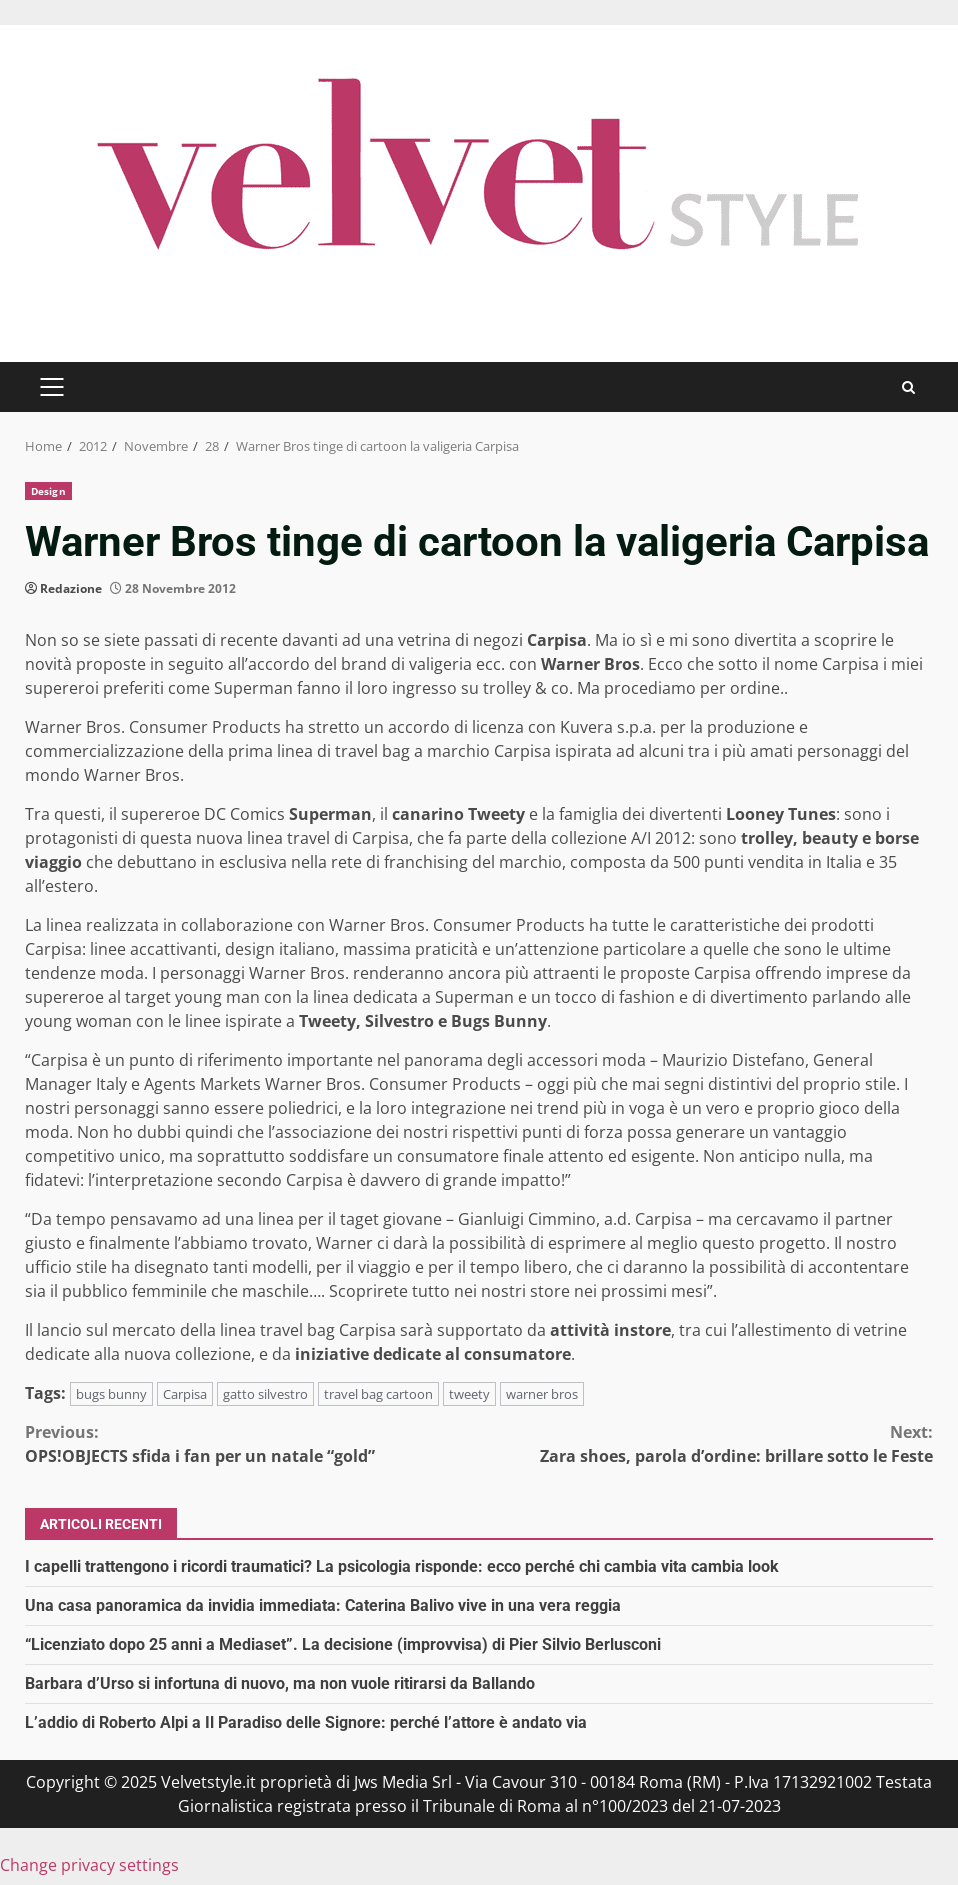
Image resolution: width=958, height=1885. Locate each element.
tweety (469, 1394)
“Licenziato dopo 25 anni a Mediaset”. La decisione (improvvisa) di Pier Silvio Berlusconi (343, 1644)
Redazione (71, 588)
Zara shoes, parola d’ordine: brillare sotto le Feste (706, 1443)
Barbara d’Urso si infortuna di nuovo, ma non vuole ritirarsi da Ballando (280, 1683)
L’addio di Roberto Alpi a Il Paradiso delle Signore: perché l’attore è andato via (306, 1722)
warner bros (542, 1394)
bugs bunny (111, 1394)
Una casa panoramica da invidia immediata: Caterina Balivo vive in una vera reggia (323, 1605)
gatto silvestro (265, 1394)
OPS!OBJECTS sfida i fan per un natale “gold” (252, 1443)
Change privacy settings (89, 1865)
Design (48, 491)
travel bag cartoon (378, 1394)
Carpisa (185, 1394)
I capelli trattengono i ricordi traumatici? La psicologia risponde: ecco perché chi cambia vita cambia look (402, 1566)
